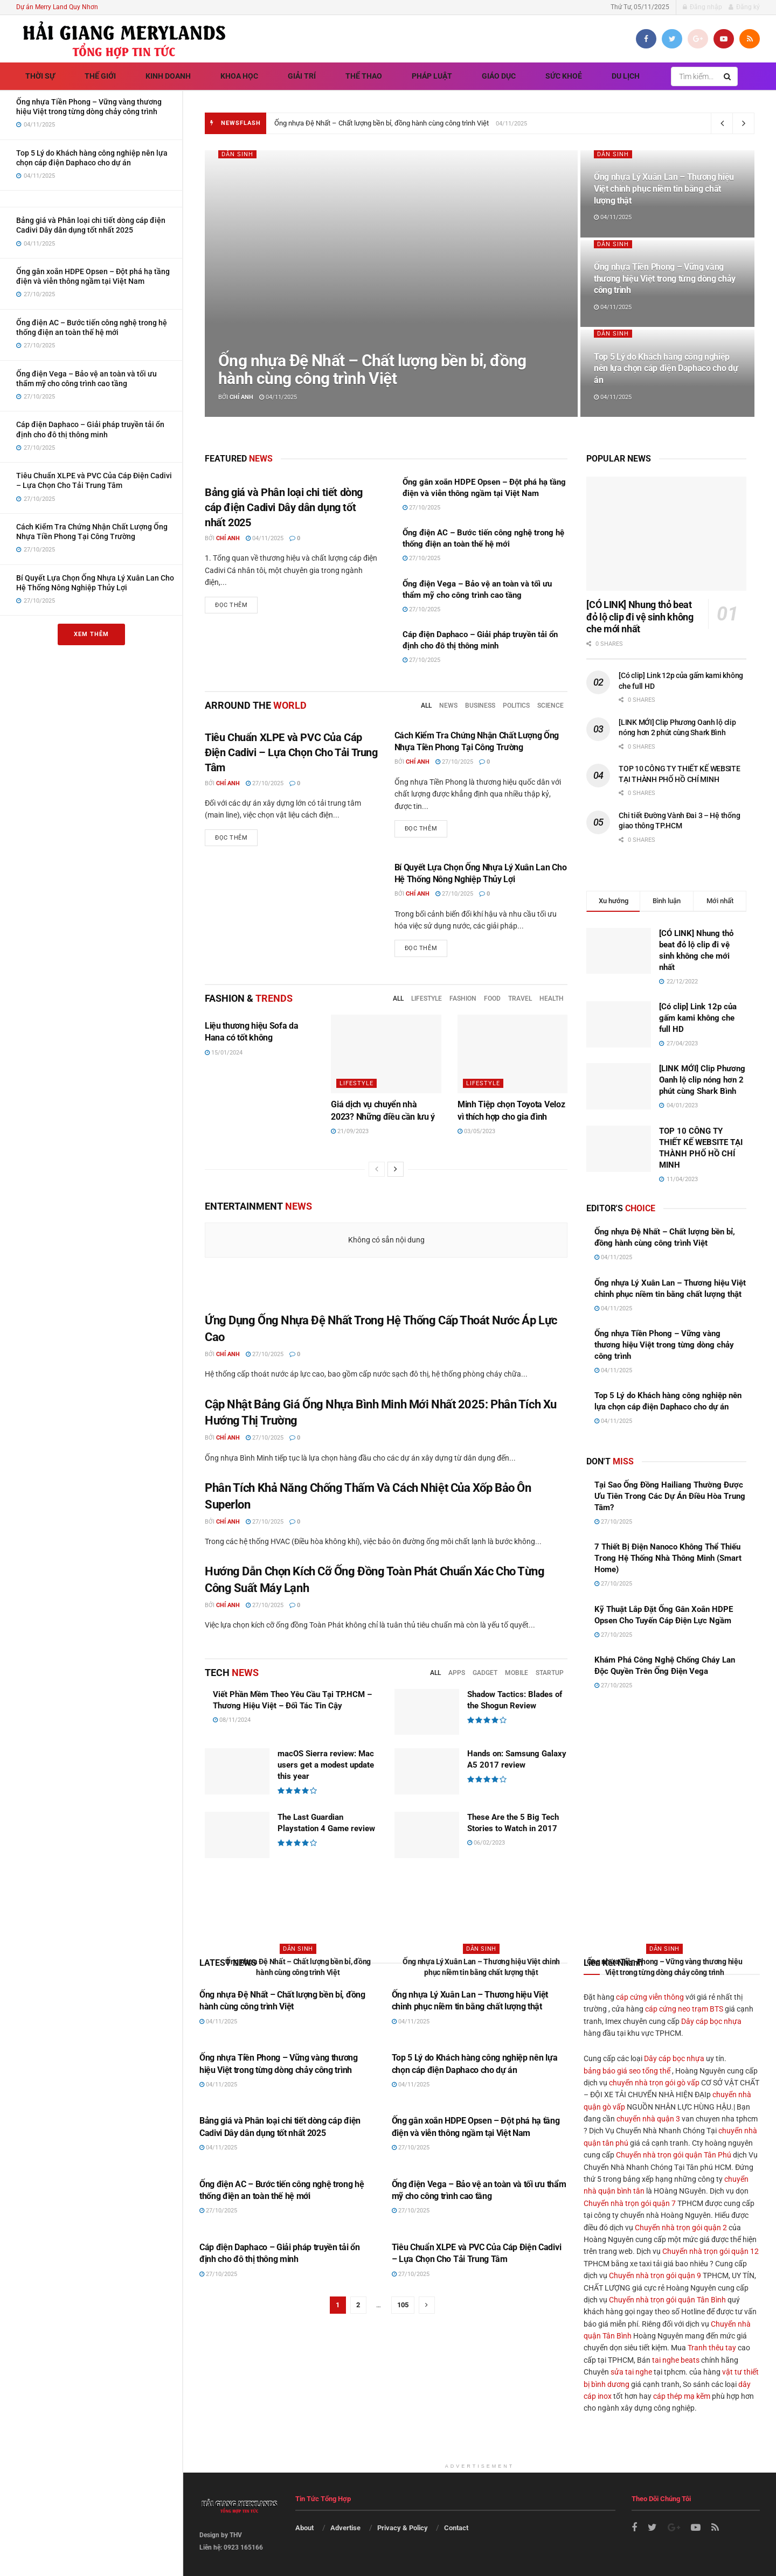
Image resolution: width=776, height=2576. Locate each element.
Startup (550, 1673)
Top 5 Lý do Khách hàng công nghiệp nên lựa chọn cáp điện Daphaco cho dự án (666, 368)
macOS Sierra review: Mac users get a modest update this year (326, 1765)
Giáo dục (499, 76)
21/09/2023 (350, 1131)
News (448, 705)
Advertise (345, 2528)
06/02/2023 (486, 1842)
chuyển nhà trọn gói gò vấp (654, 2082)
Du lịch (626, 76)
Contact (456, 2528)
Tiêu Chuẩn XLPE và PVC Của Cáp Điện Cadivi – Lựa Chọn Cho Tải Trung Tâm (291, 752)
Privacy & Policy (402, 2528)
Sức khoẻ (563, 76)
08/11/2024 (232, 1719)
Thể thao (363, 76)
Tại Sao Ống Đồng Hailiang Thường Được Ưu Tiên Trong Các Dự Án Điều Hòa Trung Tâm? (669, 1496)
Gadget (485, 1673)
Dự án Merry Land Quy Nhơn (57, 7)
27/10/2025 (421, 507)
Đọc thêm (231, 605)
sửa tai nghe (631, 2372)
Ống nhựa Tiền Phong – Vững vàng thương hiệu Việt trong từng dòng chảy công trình (665, 278)
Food (492, 998)
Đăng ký (744, 7)
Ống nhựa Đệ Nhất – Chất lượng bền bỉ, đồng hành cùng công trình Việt (381, 123)
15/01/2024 (223, 1052)
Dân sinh (237, 154)
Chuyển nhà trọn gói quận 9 (655, 2275)
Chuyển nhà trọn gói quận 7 (630, 2203)
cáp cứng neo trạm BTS (684, 2009)
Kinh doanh (168, 76)
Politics (516, 705)
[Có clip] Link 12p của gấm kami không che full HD (698, 1018)
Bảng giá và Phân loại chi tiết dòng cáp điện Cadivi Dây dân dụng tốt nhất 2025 (284, 507)
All (426, 705)
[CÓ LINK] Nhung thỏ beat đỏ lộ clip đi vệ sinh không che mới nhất (639, 616)
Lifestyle (426, 998)
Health (551, 998)
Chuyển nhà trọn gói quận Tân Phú (673, 2155)
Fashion (462, 998)
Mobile (516, 1673)
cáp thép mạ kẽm (681, 2396)
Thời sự (40, 76)
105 (402, 2305)
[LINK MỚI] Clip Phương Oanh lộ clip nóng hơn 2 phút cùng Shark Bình (702, 1080)
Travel (520, 998)
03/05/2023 (476, 1131)
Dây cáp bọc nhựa (711, 2021)
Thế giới (100, 76)
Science (550, 705)
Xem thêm (91, 634)
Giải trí (302, 76)
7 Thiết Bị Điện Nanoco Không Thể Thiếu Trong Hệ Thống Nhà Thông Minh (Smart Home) (668, 1558)
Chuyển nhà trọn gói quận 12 (710, 2251)
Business (480, 705)
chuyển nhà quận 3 (648, 2118)
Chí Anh (241, 397)
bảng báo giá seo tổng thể (627, 2071)
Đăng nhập (702, 7)
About (304, 2528)
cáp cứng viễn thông (650, 1997)
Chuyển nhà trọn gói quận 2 (681, 2227)
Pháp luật (432, 76)
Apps (456, 1673)
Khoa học (239, 76)
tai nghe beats (675, 2360)
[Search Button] (728, 76)
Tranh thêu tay (712, 2347)
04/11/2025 (278, 397)
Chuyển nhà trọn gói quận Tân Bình (667, 2299)
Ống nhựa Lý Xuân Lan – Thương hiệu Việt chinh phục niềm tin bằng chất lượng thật (664, 188)
